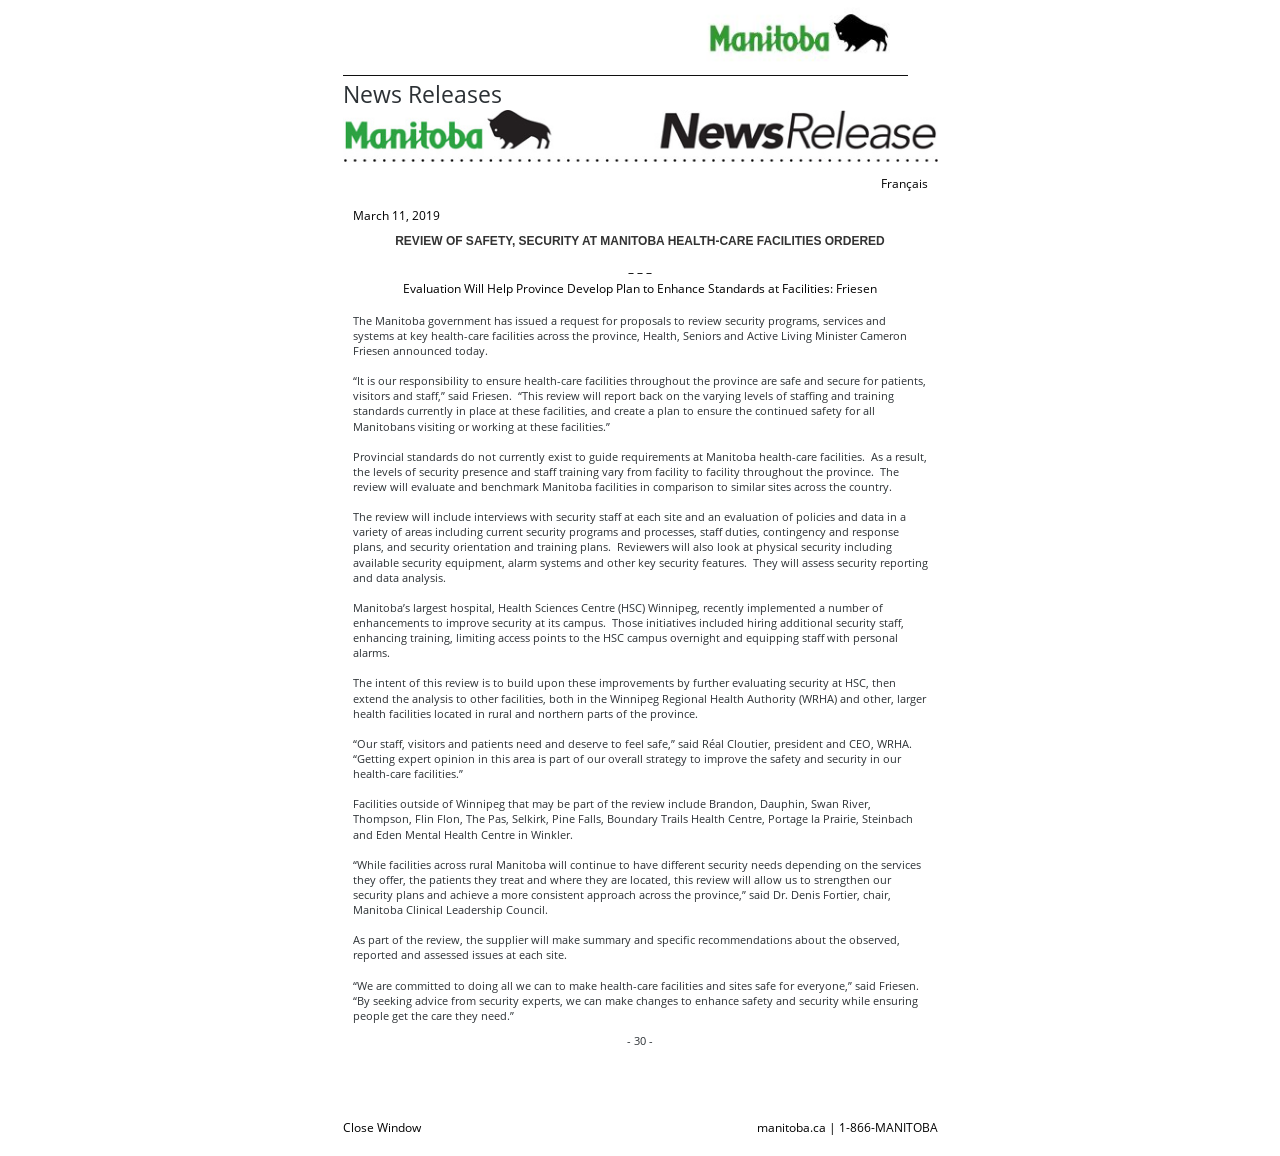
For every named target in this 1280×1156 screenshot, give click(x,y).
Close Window (382, 1127)
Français (904, 183)
